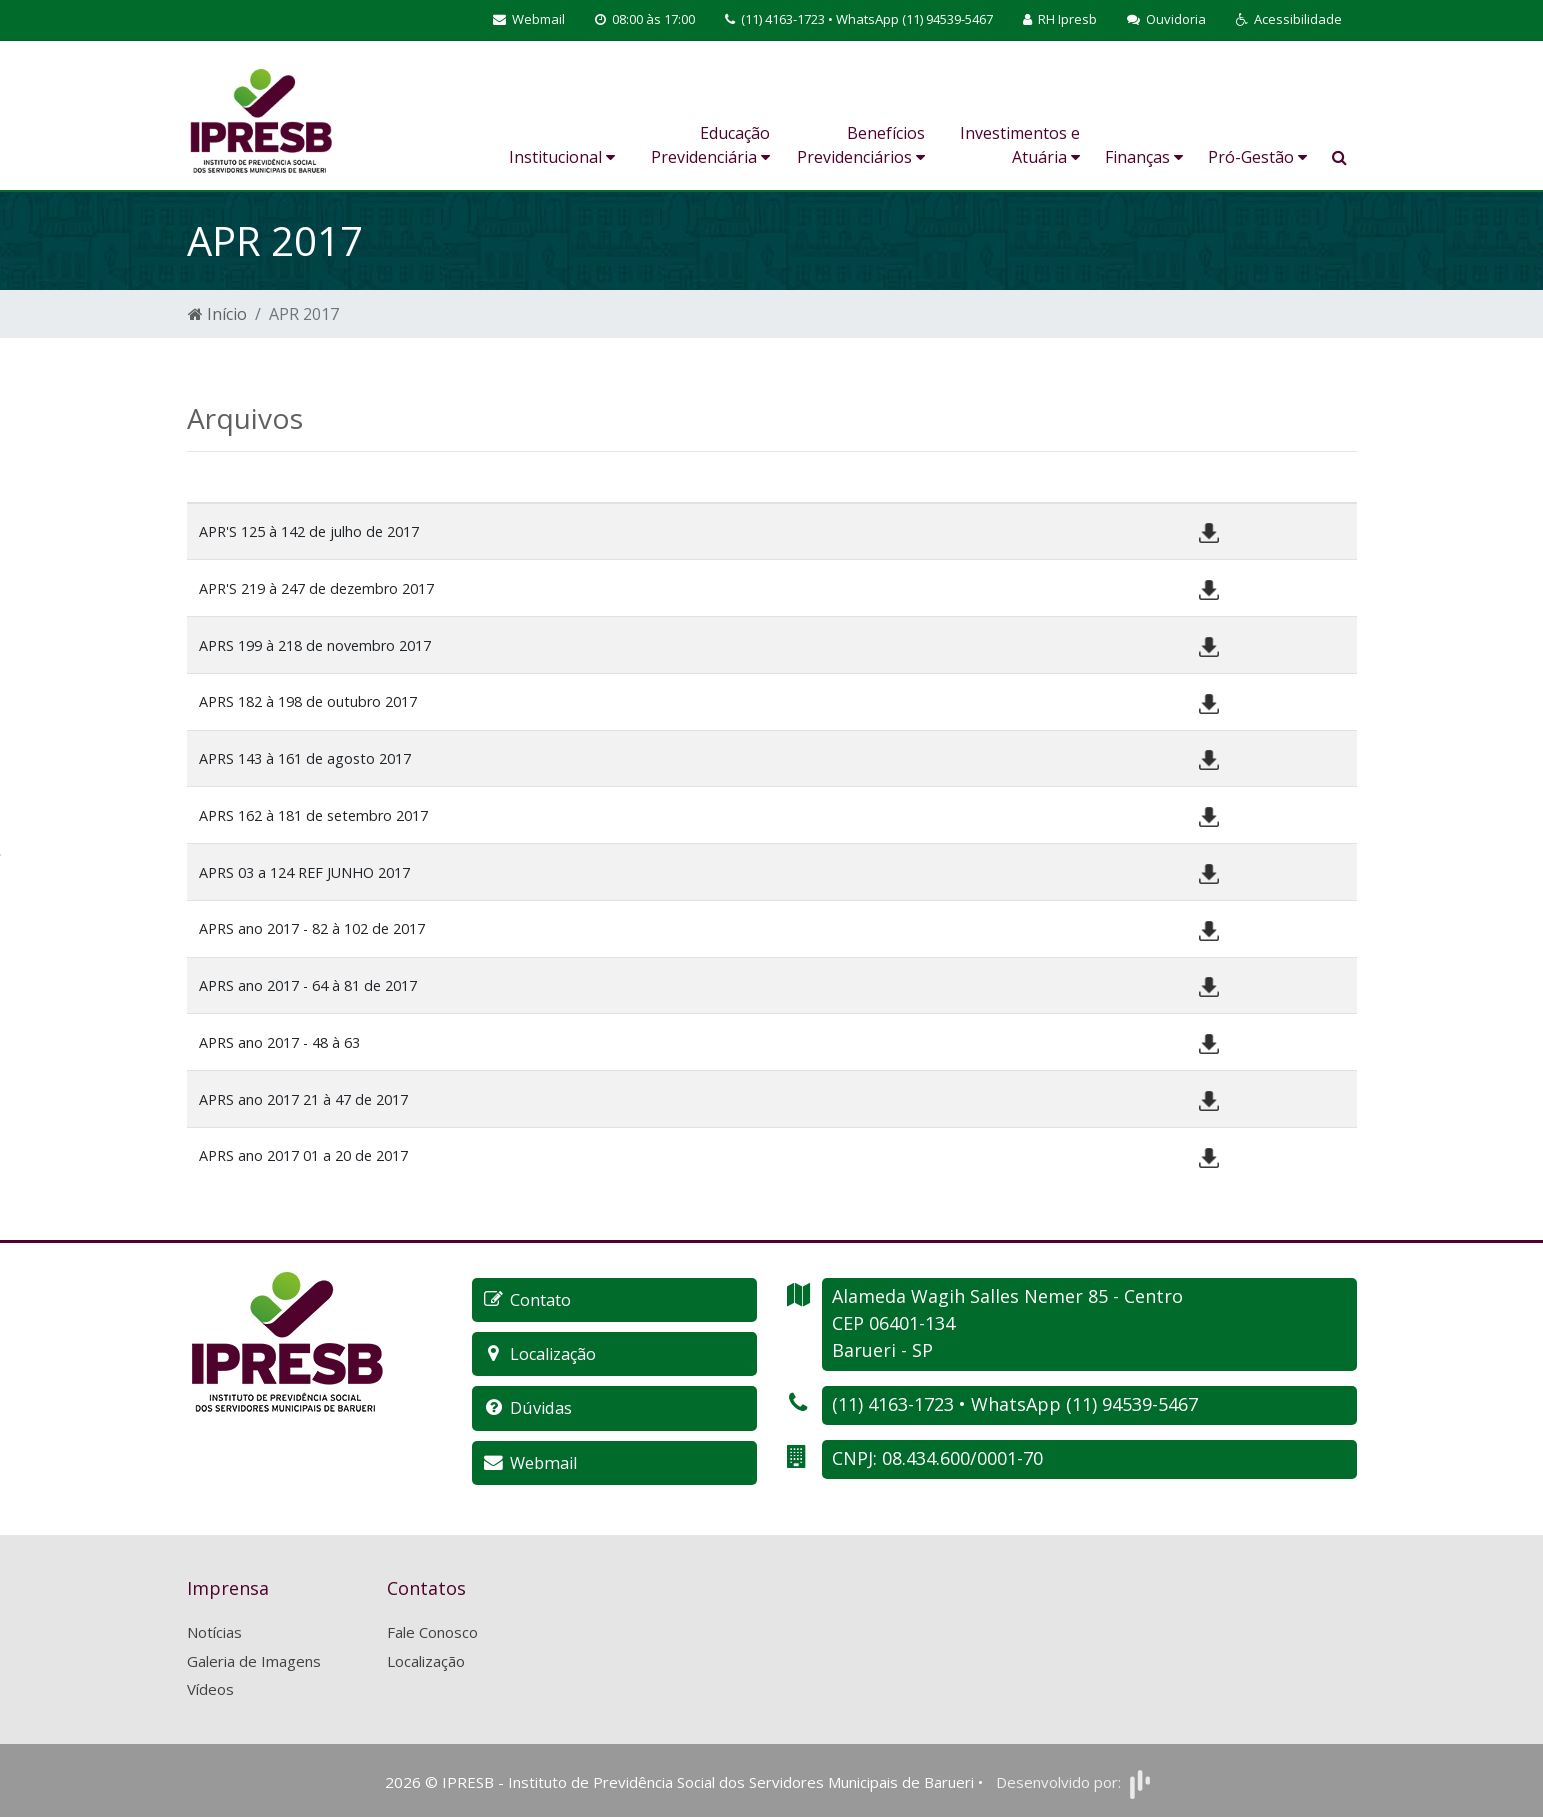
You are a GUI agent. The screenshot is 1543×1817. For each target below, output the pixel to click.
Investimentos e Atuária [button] (1020, 145)
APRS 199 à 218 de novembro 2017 (315, 645)
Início (217, 314)
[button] (1289, 20)
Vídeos (210, 1688)
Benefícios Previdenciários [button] (861, 145)
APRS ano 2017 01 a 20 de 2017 (303, 1155)
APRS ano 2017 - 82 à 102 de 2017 (312, 928)
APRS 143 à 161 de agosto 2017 (305, 758)
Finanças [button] (1144, 157)
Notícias (214, 1631)
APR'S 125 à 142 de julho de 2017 (309, 531)
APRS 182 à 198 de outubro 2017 (308, 701)
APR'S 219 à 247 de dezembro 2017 (316, 588)
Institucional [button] (562, 157)
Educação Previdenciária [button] (710, 145)
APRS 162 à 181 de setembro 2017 (313, 815)
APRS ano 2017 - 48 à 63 (279, 1042)
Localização (426, 1659)
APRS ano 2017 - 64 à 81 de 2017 (308, 985)
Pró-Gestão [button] (1257, 157)
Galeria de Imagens (254, 1659)
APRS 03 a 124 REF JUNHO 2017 (304, 872)
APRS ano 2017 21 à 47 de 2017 (303, 1099)
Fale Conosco (432, 1631)
